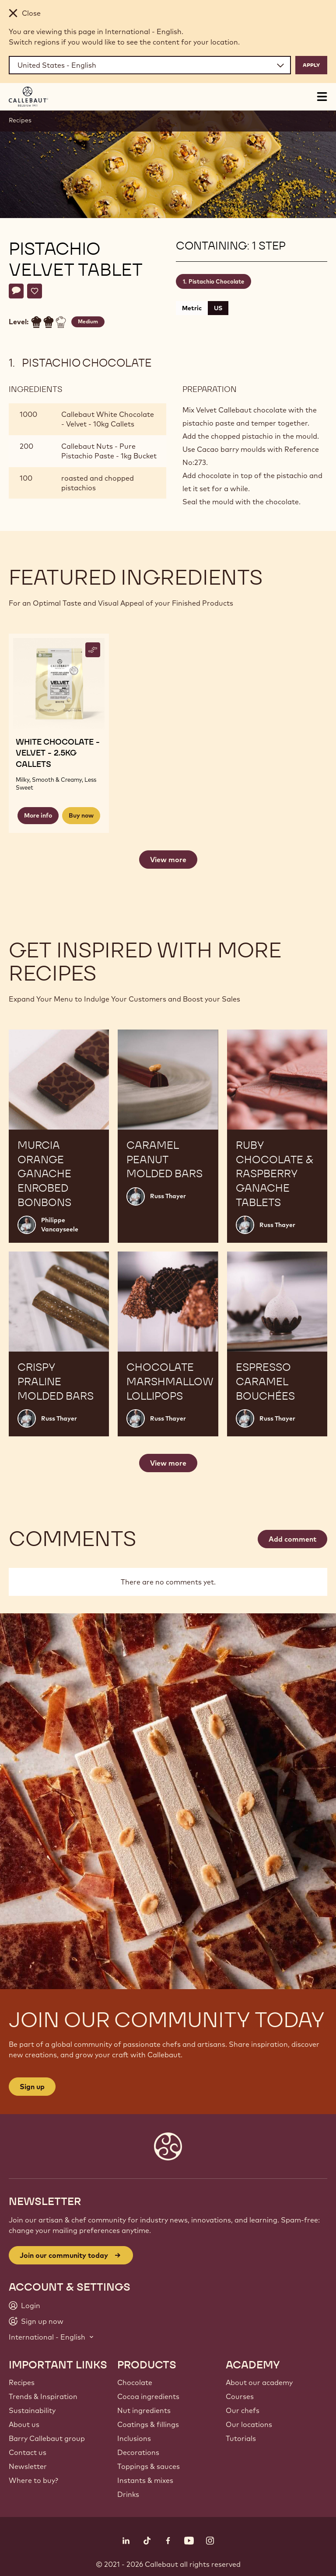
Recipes (20, 120)
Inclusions (134, 2438)
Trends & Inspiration (43, 2396)
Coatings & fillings (148, 2424)
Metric (192, 308)
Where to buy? (33, 2480)
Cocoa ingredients (148, 2396)
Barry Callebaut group (47, 2438)
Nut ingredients (144, 2410)
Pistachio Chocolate (216, 281)
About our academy (259, 2382)
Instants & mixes (145, 2480)
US (218, 308)
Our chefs (242, 2410)
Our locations (249, 2424)
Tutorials (241, 2438)
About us (24, 2424)
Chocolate (134, 2382)
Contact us (27, 2452)
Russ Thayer (168, 1196)
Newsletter (28, 2466)
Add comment (292, 1539)
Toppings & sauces (148, 2466)
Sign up (32, 2086)
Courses (240, 2396)
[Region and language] (150, 65)
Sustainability (32, 2410)
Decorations (138, 2452)
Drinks (128, 2494)
